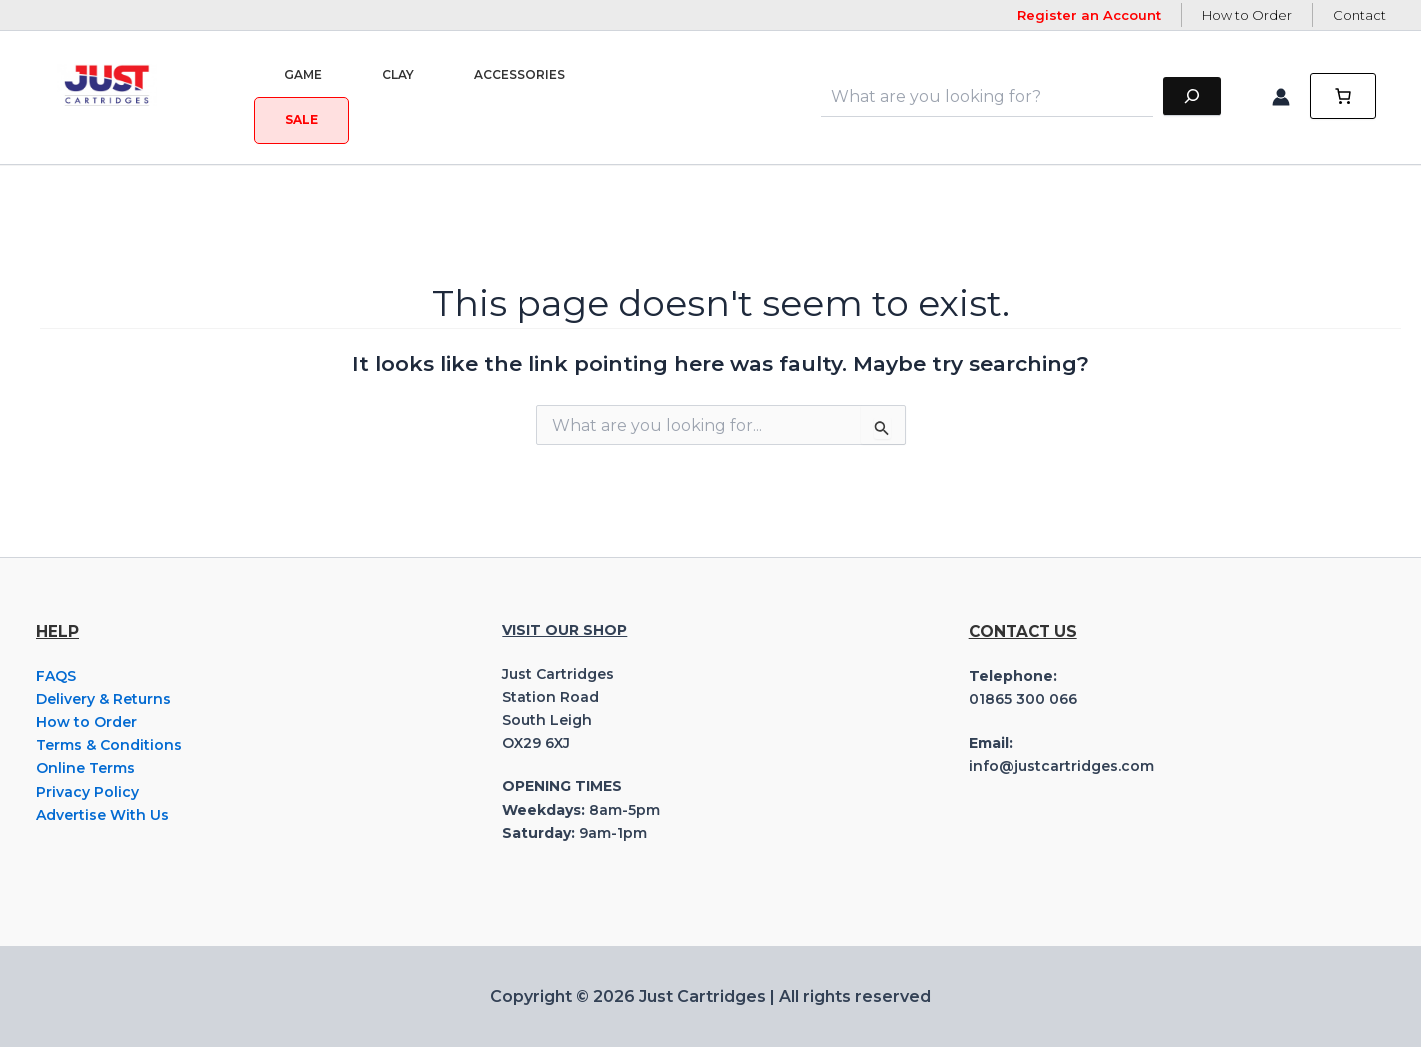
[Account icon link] (1281, 97)
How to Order (1247, 15)
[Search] (1192, 96)
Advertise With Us (102, 815)
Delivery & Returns (103, 699)
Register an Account (1089, 15)
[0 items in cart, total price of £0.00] (1343, 97)
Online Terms (85, 768)
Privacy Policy (87, 792)
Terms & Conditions (109, 745)
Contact (1359, 15)
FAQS (56, 676)
